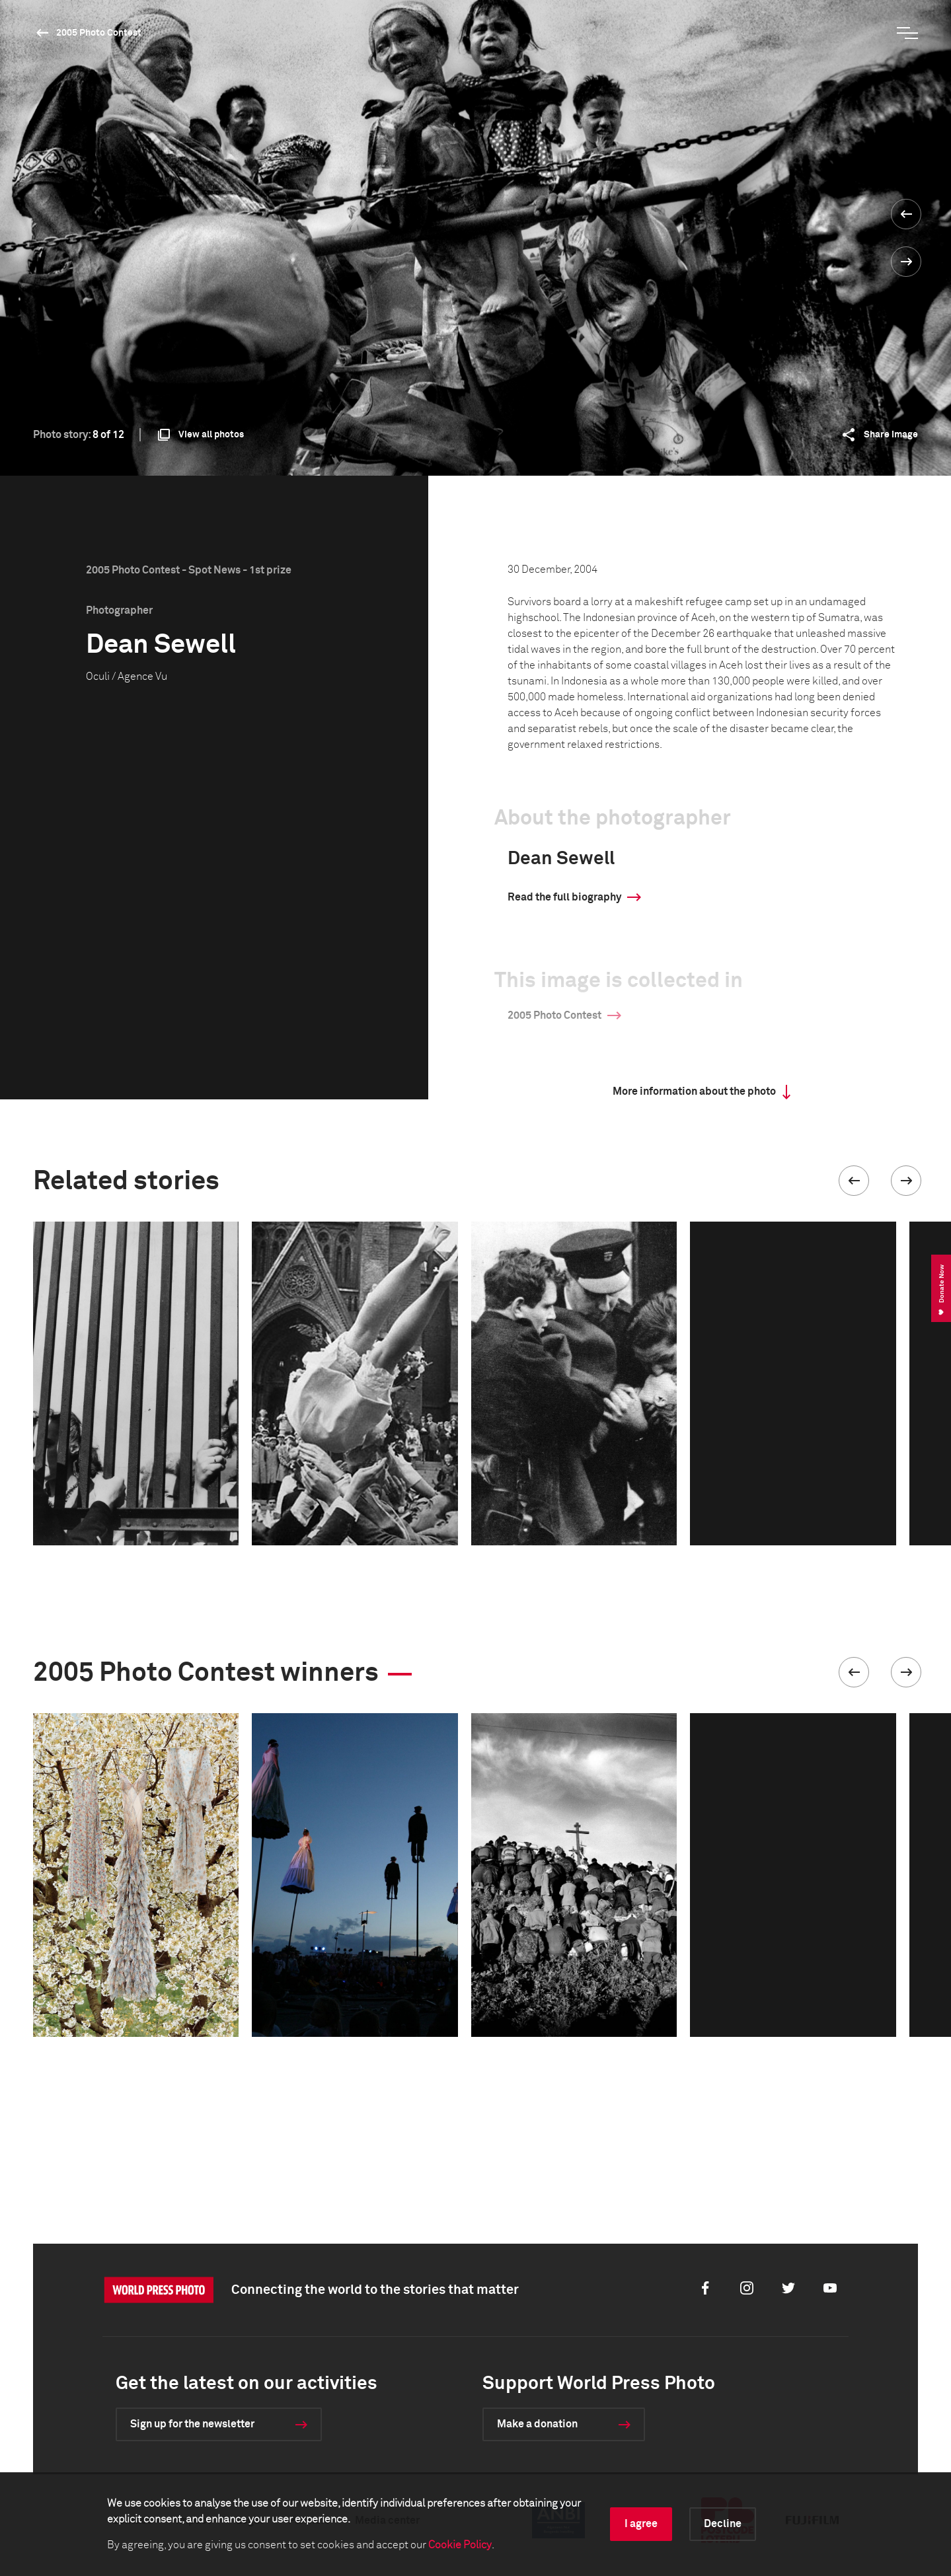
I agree (641, 2524)
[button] (854, 1180)
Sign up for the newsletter (192, 2424)
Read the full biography (564, 897)
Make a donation (537, 2424)
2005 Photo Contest (98, 33)
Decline (723, 2524)
